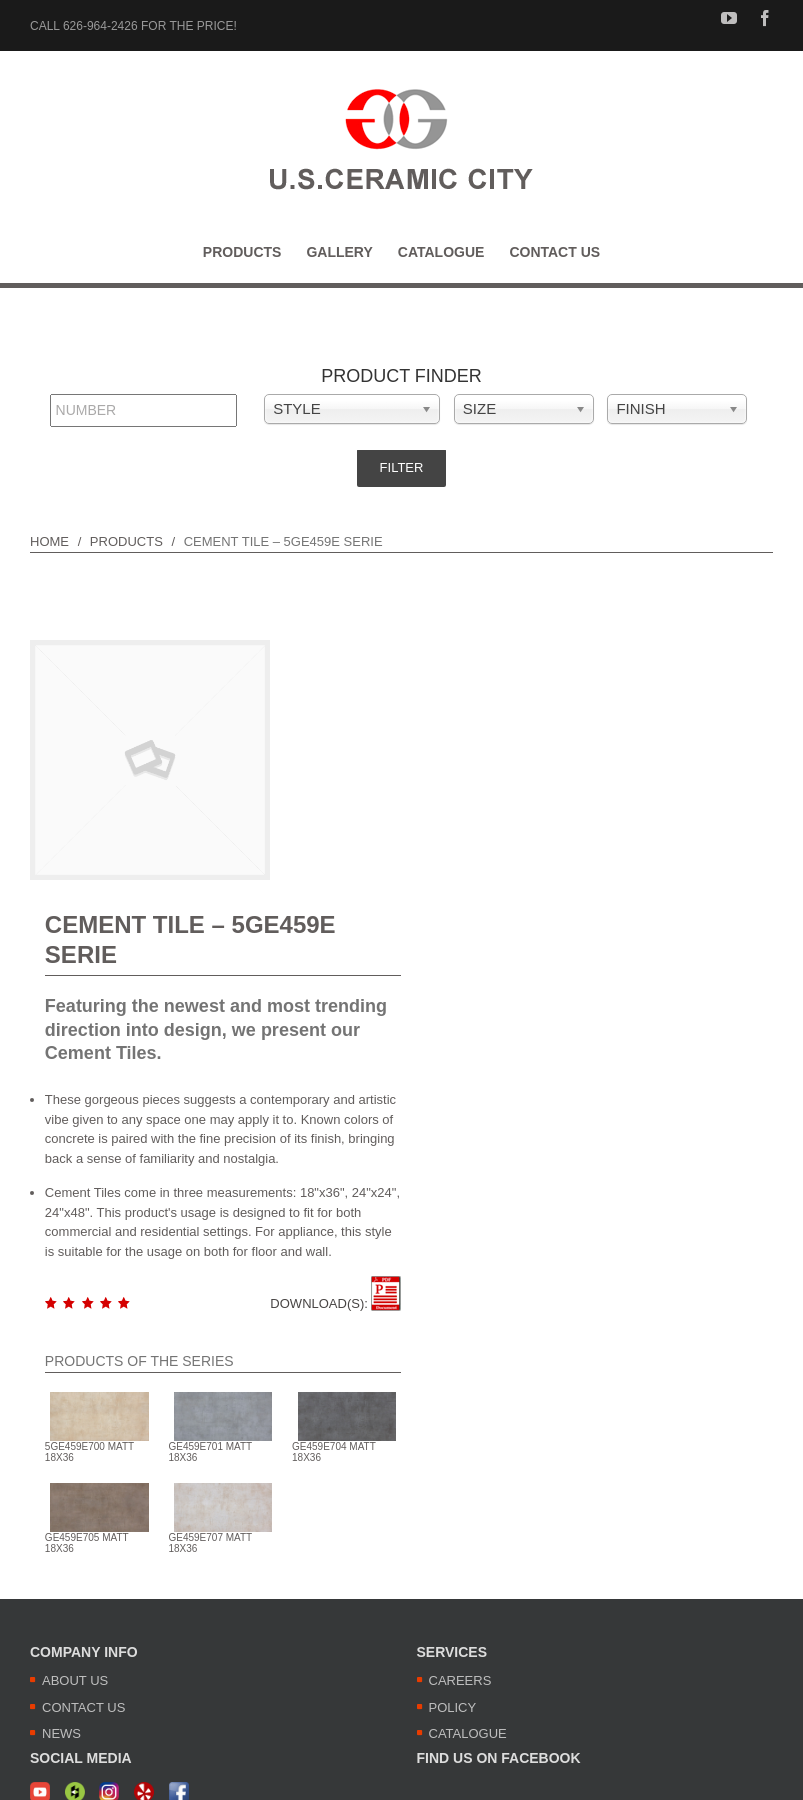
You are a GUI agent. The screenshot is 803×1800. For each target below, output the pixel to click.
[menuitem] (255, 252)
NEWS (61, 1733)
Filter (402, 467)
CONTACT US (83, 1707)
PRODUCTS (126, 541)
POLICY (453, 1707)
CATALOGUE (468, 1733)
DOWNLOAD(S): (335, 1303)
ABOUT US (75, 1680)
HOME (49, 541)
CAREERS (460, 1680)
